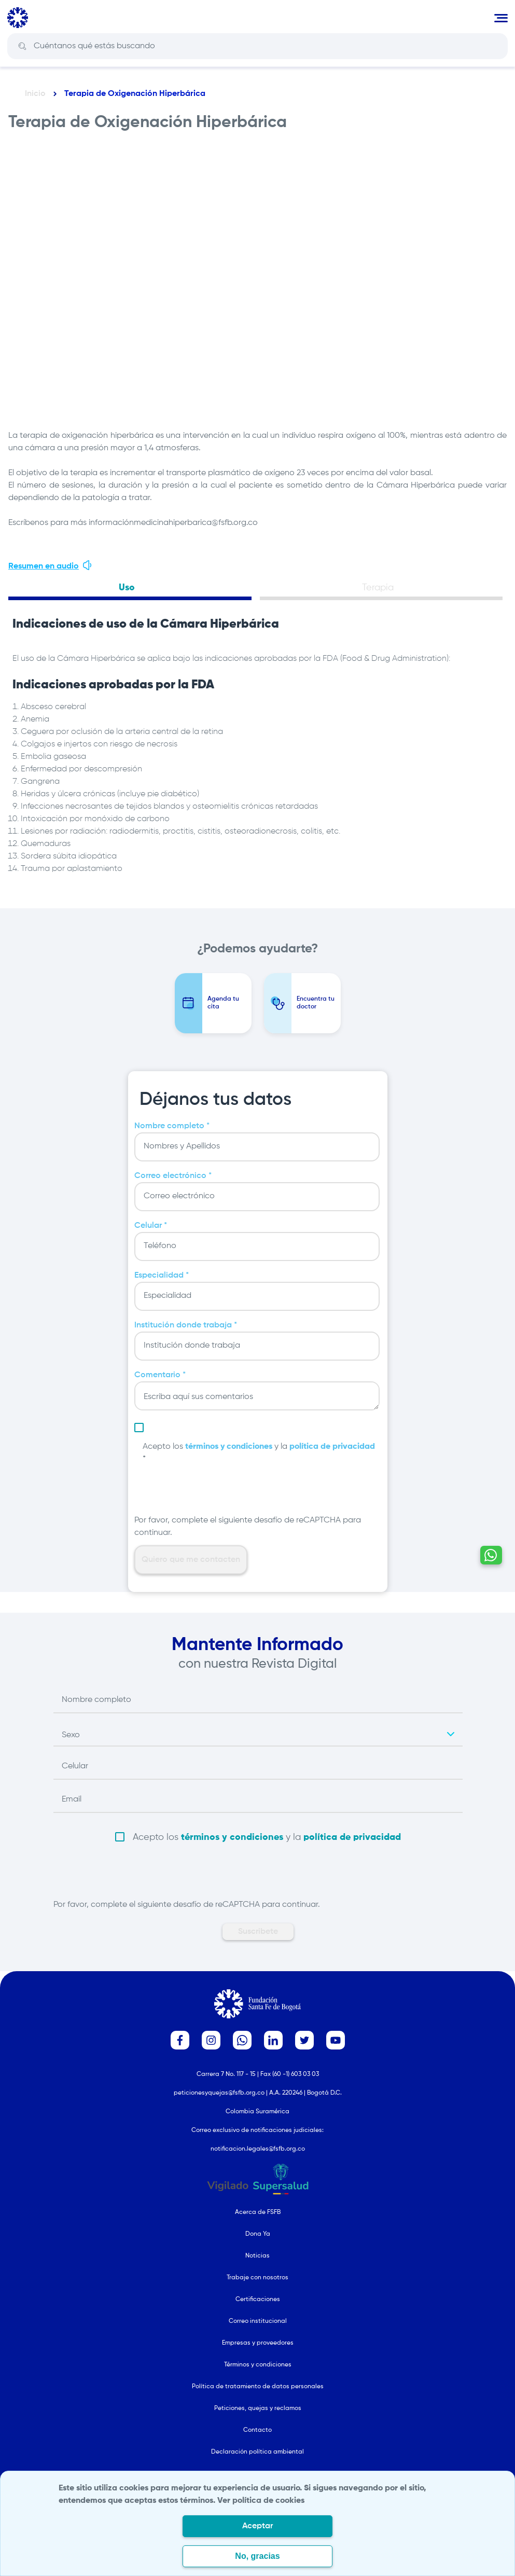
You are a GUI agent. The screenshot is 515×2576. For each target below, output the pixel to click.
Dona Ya (257, 2234)
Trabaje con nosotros (257, 2278)
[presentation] (213, 1494)
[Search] (265, 46)
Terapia (378, 587)
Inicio (35, 94)
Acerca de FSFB (258, 2212)
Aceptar (257, 2526)
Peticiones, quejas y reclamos (257, 2408)
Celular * (150, 1226)
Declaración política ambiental (257, 2452)
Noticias (257, 2256)
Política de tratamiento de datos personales (258, 2387)
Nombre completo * (172, 1126)
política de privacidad (332, 1447)
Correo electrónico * (173, 1176)
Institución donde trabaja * (185, 1325)
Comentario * (160, 1375)
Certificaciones (257, 2299)
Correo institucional (258, 2321)
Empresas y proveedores (258, 2343)
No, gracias (257, 2556)
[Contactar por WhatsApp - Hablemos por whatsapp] (491, 1555)
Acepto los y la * (259, 1453)
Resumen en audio (50, 565)
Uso (127, 587)
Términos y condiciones (257, 2365)
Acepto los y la (267, 1837)
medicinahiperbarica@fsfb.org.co (196, 523)
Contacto (257, 2430)
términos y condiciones (228, 1447)
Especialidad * (161, 1275)
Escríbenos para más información (71, 523)
